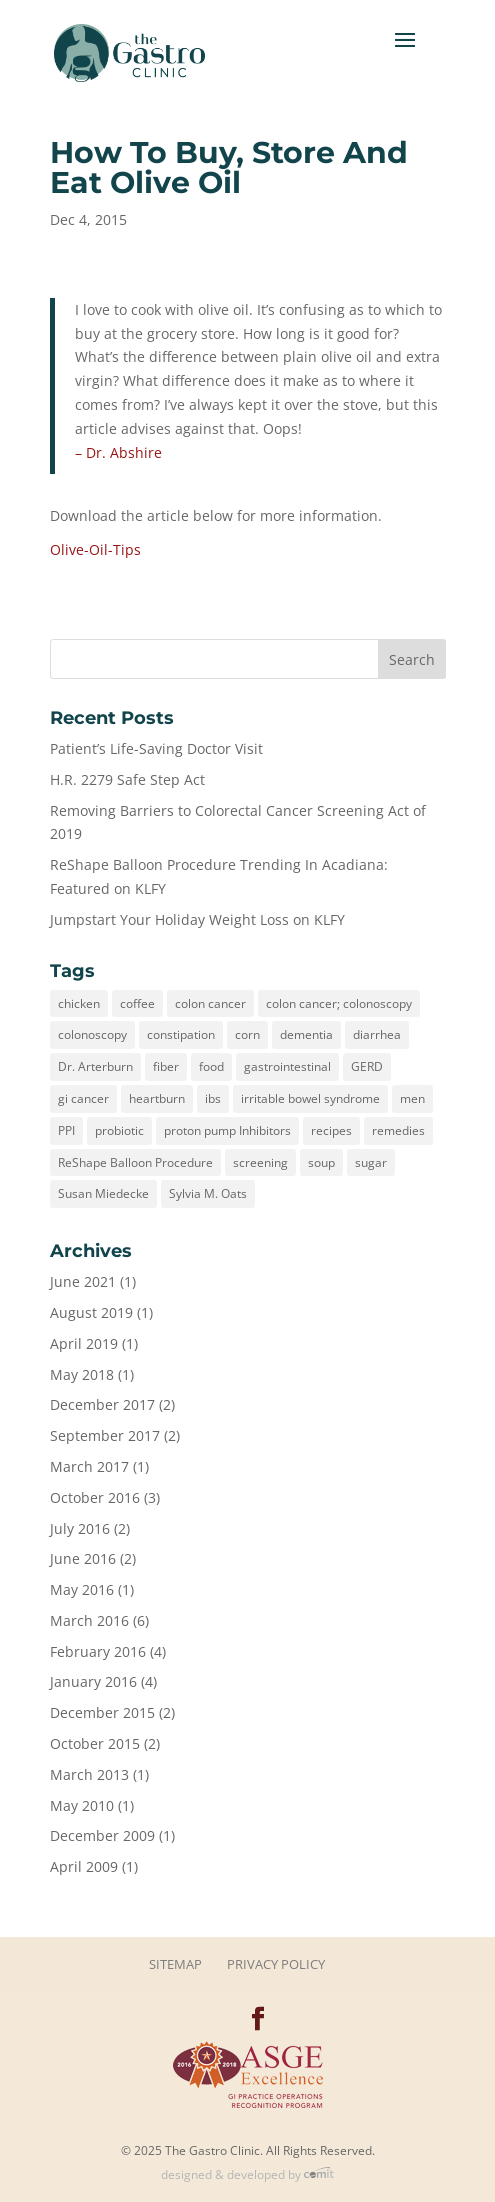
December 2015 (102, 1712)
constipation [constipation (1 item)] (181, 1034)
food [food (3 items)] (211, 1066)
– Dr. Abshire (118, 452)
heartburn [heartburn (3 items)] (157, 1098)
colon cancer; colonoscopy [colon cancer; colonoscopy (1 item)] (339, 1003)
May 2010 (82, 1805)
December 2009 (102, 1835)
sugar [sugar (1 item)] (371, 1162)
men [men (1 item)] (412, 1098)
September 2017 (105, 1435)
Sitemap (175, 1964)
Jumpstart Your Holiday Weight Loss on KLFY (197, 919)
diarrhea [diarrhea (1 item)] (377, 1034)
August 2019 (91, 1312)
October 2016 (95, 1497)
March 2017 (89, 1466)
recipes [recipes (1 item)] (331, 1130)
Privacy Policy (276, 1964)
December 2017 (102, 1404)
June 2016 (83, 1558)
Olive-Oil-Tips (95, 549)
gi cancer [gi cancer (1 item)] (83, 1098)
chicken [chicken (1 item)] (79, 1003)
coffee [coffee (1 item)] (137, 1003)
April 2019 (84, 1343)
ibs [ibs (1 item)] (213, 1098)
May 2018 (82, 1374)
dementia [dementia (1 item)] (306, 1034)
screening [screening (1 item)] (260, 1162)
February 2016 (98, 1651)
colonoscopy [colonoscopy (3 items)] (92, 1034)
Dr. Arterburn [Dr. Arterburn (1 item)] (95, 1066)
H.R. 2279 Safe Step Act (127, 779)
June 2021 (83, 1281)
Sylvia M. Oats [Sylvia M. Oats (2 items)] (208, 1193)
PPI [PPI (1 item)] (66, 1130)
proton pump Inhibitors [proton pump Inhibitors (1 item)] (227, 1130)
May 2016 (82, 1589)
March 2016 (89, 1620)
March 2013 (89, 1774)
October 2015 (95, 1743)
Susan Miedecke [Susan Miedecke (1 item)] (103, 1193)
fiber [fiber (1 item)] (166, 1066)
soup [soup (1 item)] (321, 1162)
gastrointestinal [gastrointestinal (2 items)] (287, 1066)
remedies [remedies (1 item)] (398, 1130)
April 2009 (84, 1866)
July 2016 (80, 1528)
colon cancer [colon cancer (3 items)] (210, 1003)
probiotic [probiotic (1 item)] (119, 1130)
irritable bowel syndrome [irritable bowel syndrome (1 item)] (310, 1098)
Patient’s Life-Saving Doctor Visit (156, 748)
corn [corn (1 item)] (247, 1034)
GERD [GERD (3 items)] (367, 1066)
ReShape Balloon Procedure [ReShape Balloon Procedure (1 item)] (135, 1162)
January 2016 (93, 1681)
